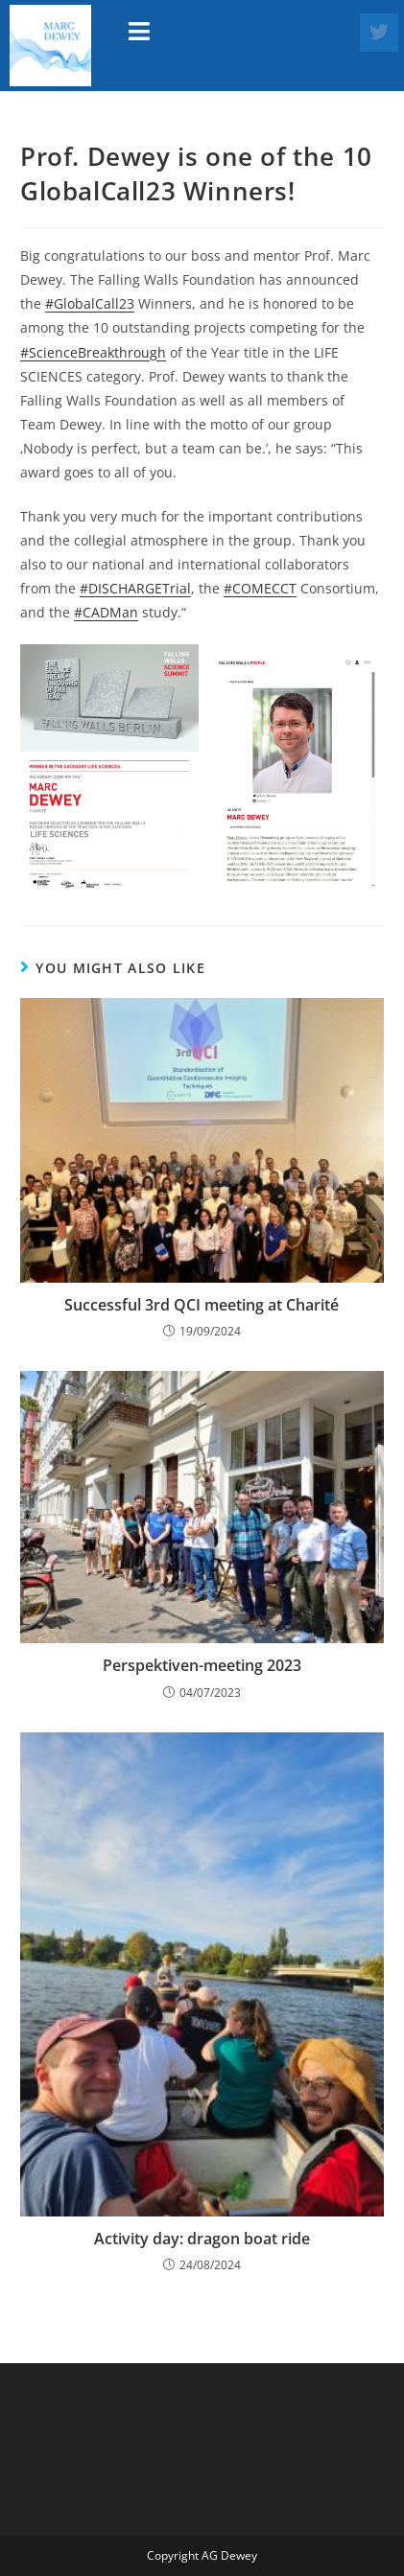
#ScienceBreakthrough (93, 352)
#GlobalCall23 (89, 303)
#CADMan (106, 612)
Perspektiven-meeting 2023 (202, 1665)
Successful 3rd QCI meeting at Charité (201, 1304)
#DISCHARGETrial (135, 588)
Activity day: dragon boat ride (202, 2238)
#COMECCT (260, 588)
